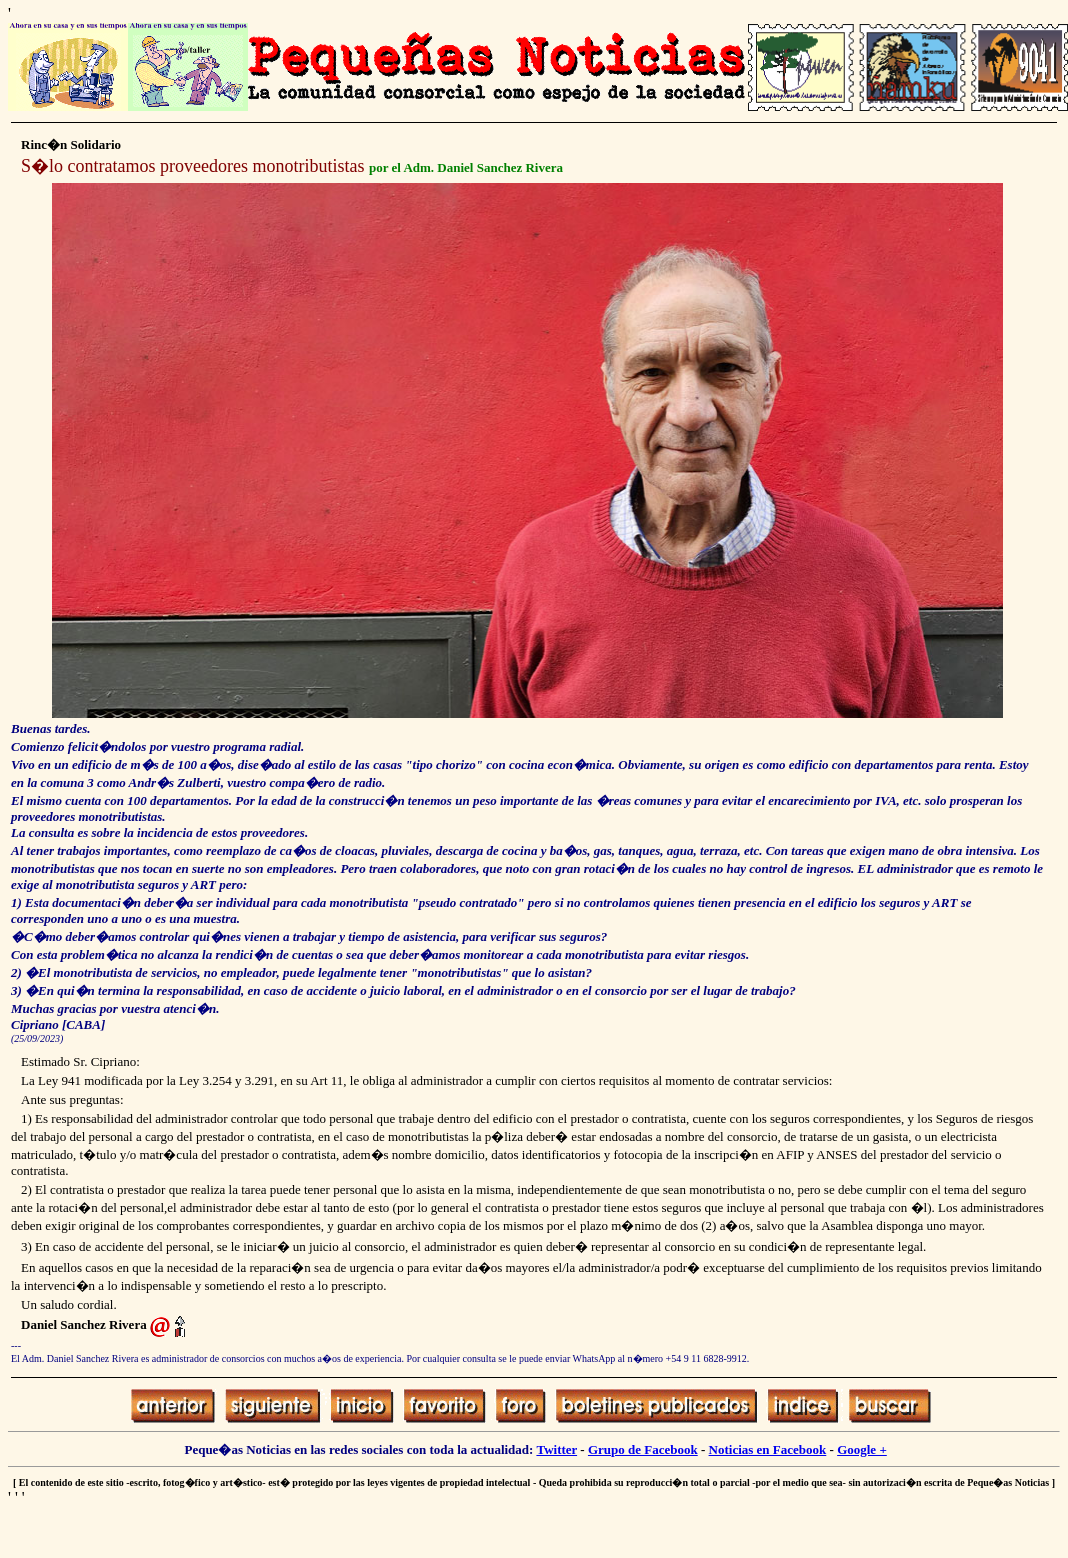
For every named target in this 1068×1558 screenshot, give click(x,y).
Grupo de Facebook (643, 1449)
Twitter (556, 1449)
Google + (862, 1449)
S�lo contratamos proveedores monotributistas (192, 166)
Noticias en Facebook (768, 1449)
